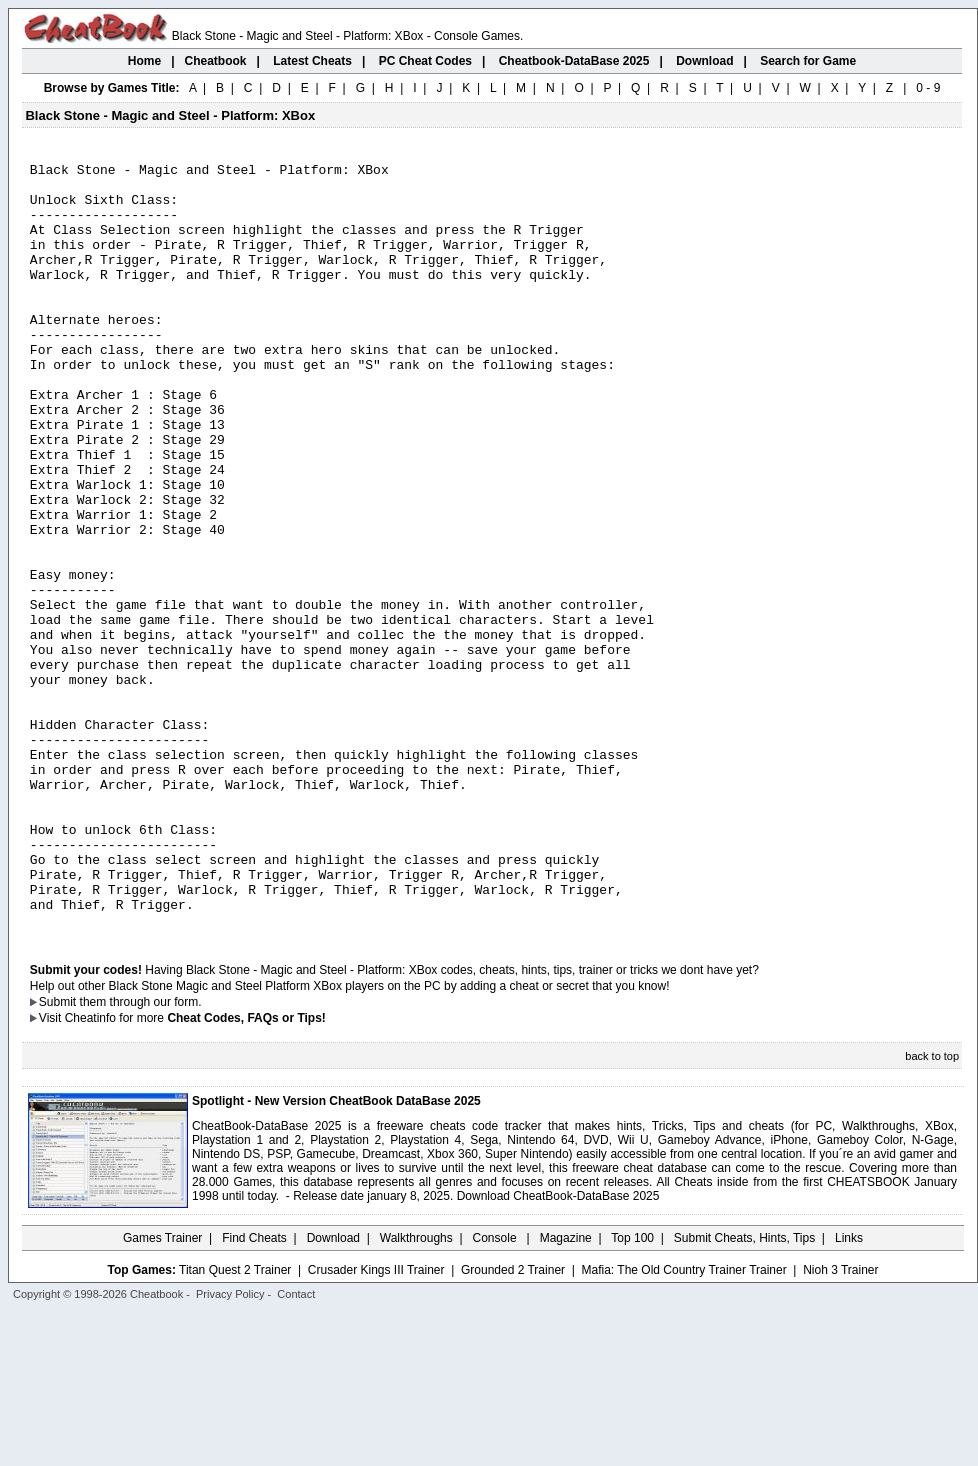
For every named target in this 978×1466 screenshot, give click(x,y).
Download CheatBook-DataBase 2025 (558, 1349)
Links (849, 1391)
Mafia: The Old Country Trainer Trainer (684, 1423)
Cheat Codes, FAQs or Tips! (246, 1171)
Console (496, 1391)
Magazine (566, 1391)
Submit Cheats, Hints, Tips (744, 1391)
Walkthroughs (416, 1391)
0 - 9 (928, 88)
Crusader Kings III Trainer (376, 1423)
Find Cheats (254, 1391)
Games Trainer (162, 1391)
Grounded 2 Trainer (513, 1423)
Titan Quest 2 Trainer (235, 1423)
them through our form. (141, 1155)
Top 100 (632, 1391)
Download (333, 1391)
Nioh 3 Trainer (840, 1423)
